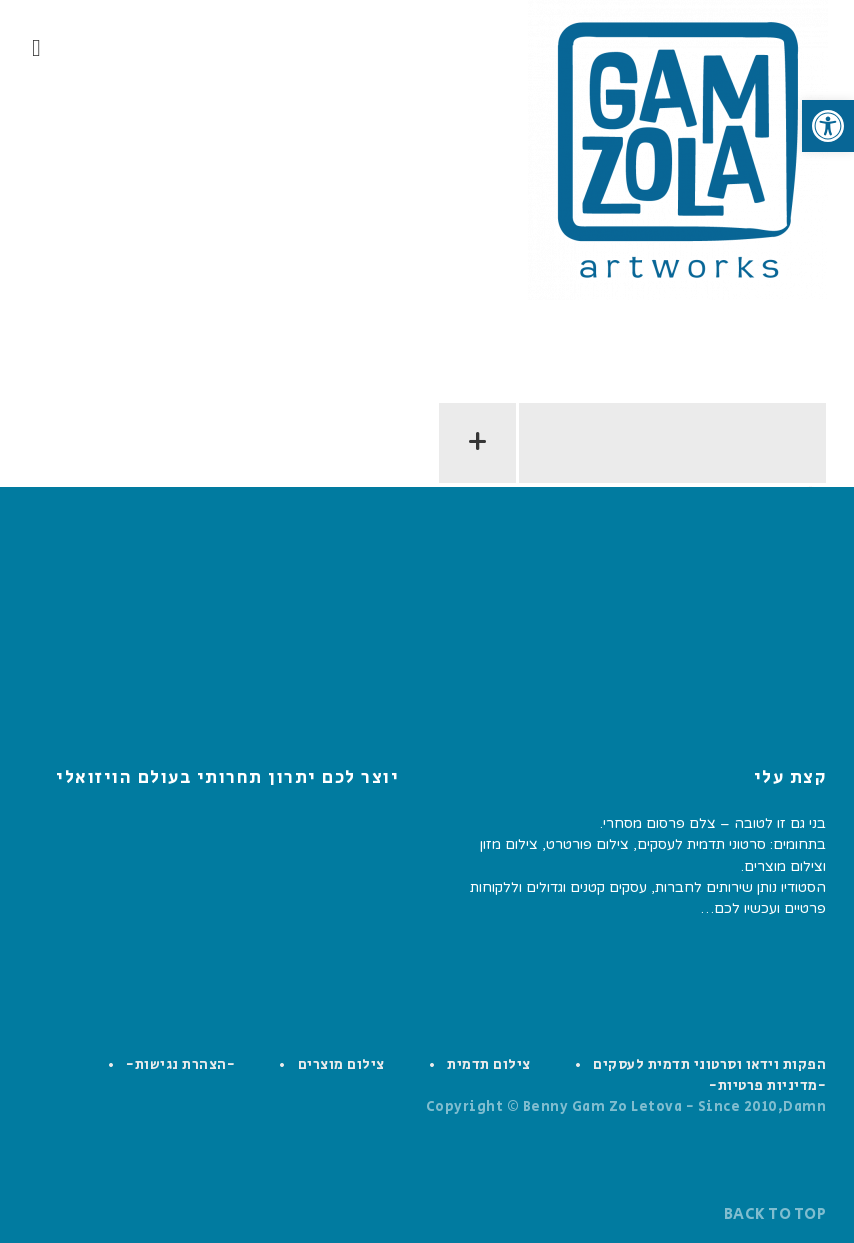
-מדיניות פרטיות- (767, 1086)
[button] (828, 126)
